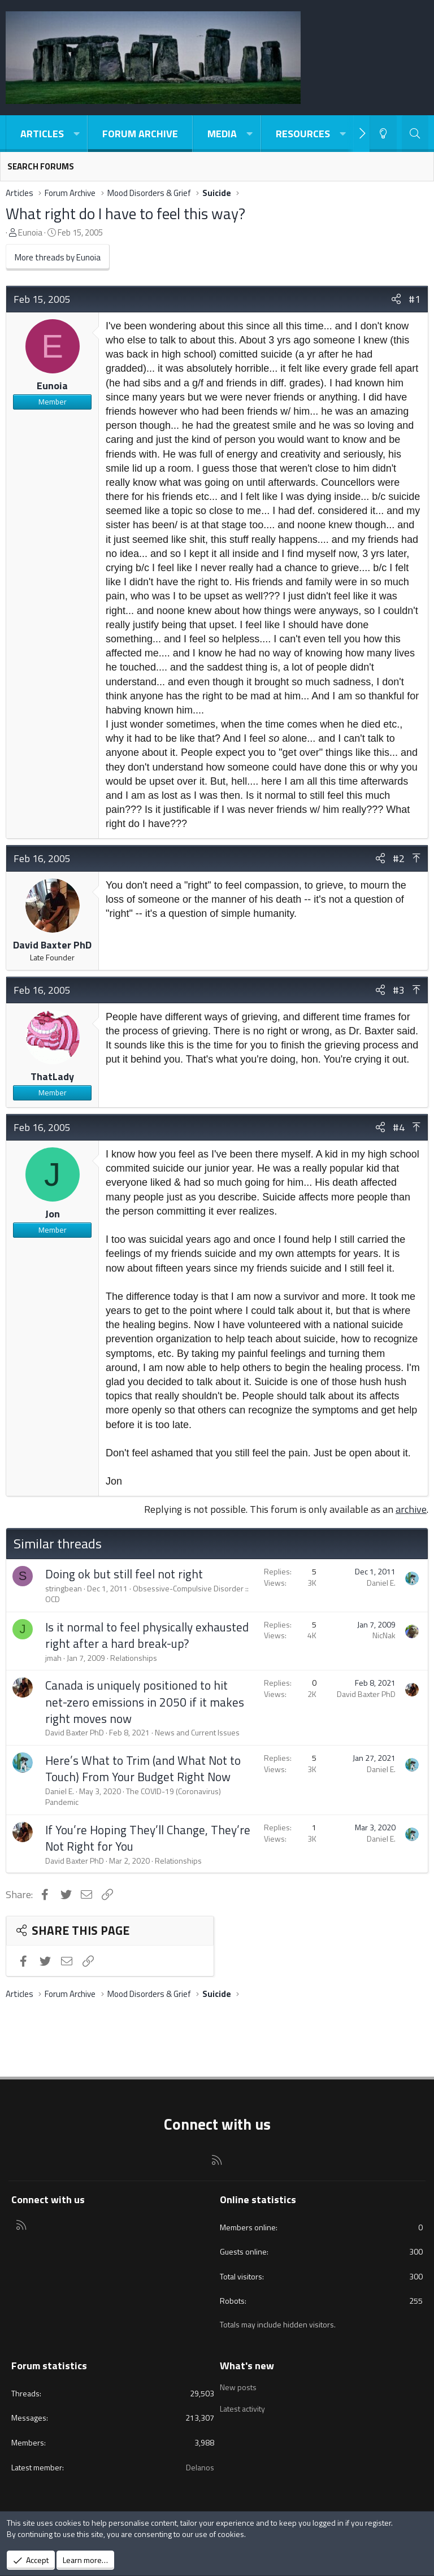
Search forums (40, 166)
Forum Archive (140, 133)
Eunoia (30, 232)
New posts (238, 2386)
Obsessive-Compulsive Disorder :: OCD (147, 1593)
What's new (247, 2365)
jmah (53, 1658)
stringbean (63, 1588)
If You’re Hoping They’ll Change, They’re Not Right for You (147, 1838)
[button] (76, 133)
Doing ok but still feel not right (124, 1574)
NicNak (384, 1635)
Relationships (133, 1658)
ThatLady (52, 1076)
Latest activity (242, 2407)
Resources (303, 133)
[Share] (396, 299)
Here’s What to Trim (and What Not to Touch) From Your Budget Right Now (143, 1768)
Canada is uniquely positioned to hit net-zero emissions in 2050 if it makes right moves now (144, 1702)
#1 (414, 299)
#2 (399, 858)
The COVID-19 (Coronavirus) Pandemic (133, 1796)
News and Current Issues (197, 1732)
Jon (52, 1213)
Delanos (200, 2467)
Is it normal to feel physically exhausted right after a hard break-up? (147, 1635)
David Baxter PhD (52, 944)
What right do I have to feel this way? (125, 213)
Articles (42, 133)
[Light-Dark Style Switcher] (383, 133)
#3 (399, 990)
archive (411, 1509)
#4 (399, 1127)
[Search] (415, 133)
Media (222, 133)
